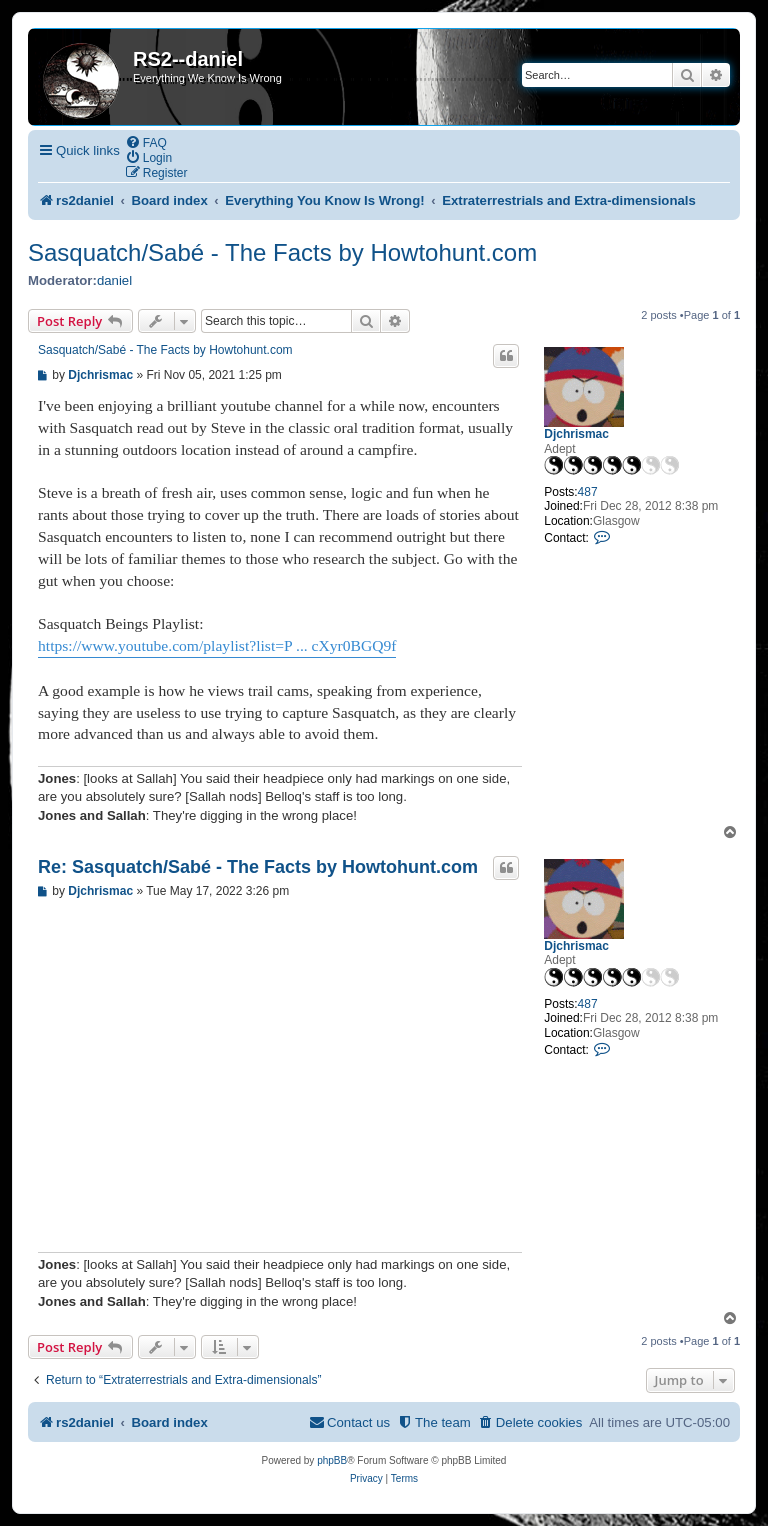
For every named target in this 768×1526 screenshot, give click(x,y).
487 (588, 492)
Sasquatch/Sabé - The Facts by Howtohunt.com (282, 252)
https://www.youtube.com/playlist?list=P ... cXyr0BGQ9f (217, 645)
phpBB (332, 1460)
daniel (114, 280)
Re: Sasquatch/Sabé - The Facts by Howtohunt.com (258, 867)
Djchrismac (576, 434)
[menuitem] (146, 142)
